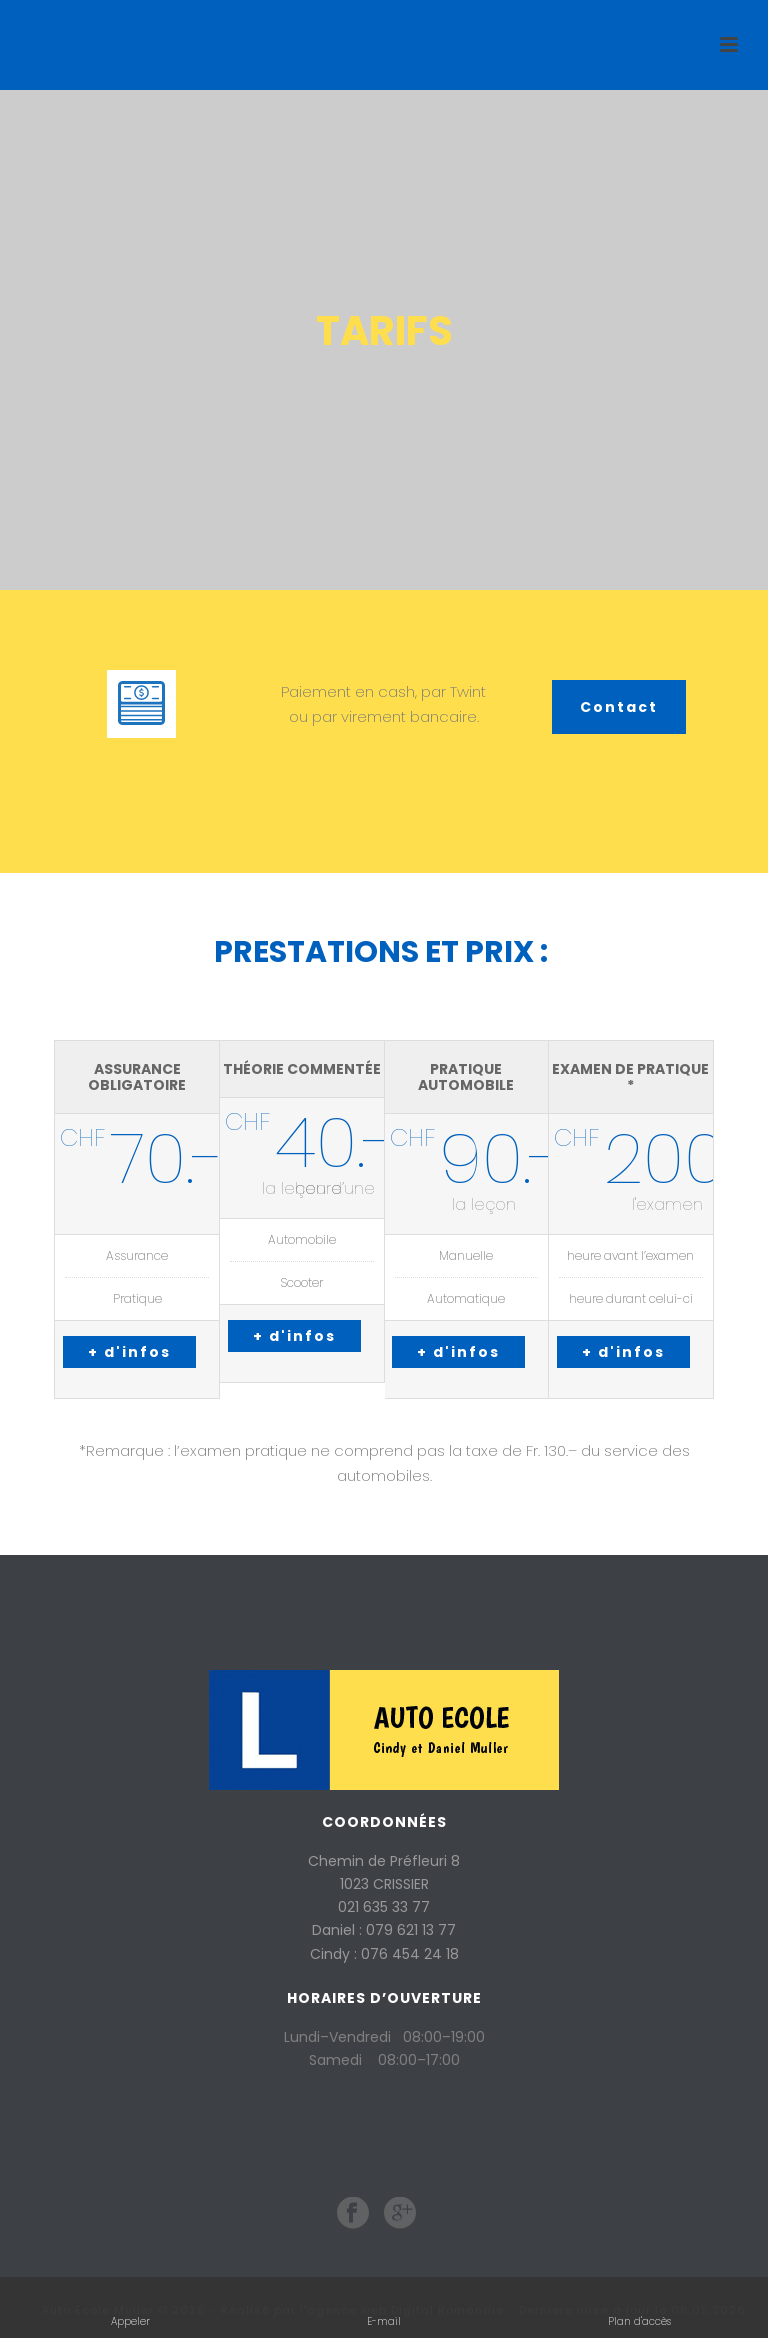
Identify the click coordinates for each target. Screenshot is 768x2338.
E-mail (385, 2307)
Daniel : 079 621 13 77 (384, 1930)
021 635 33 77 (384, 1907)
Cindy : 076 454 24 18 (384, 1954)
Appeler (130, 2307)
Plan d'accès (639, 2307)
